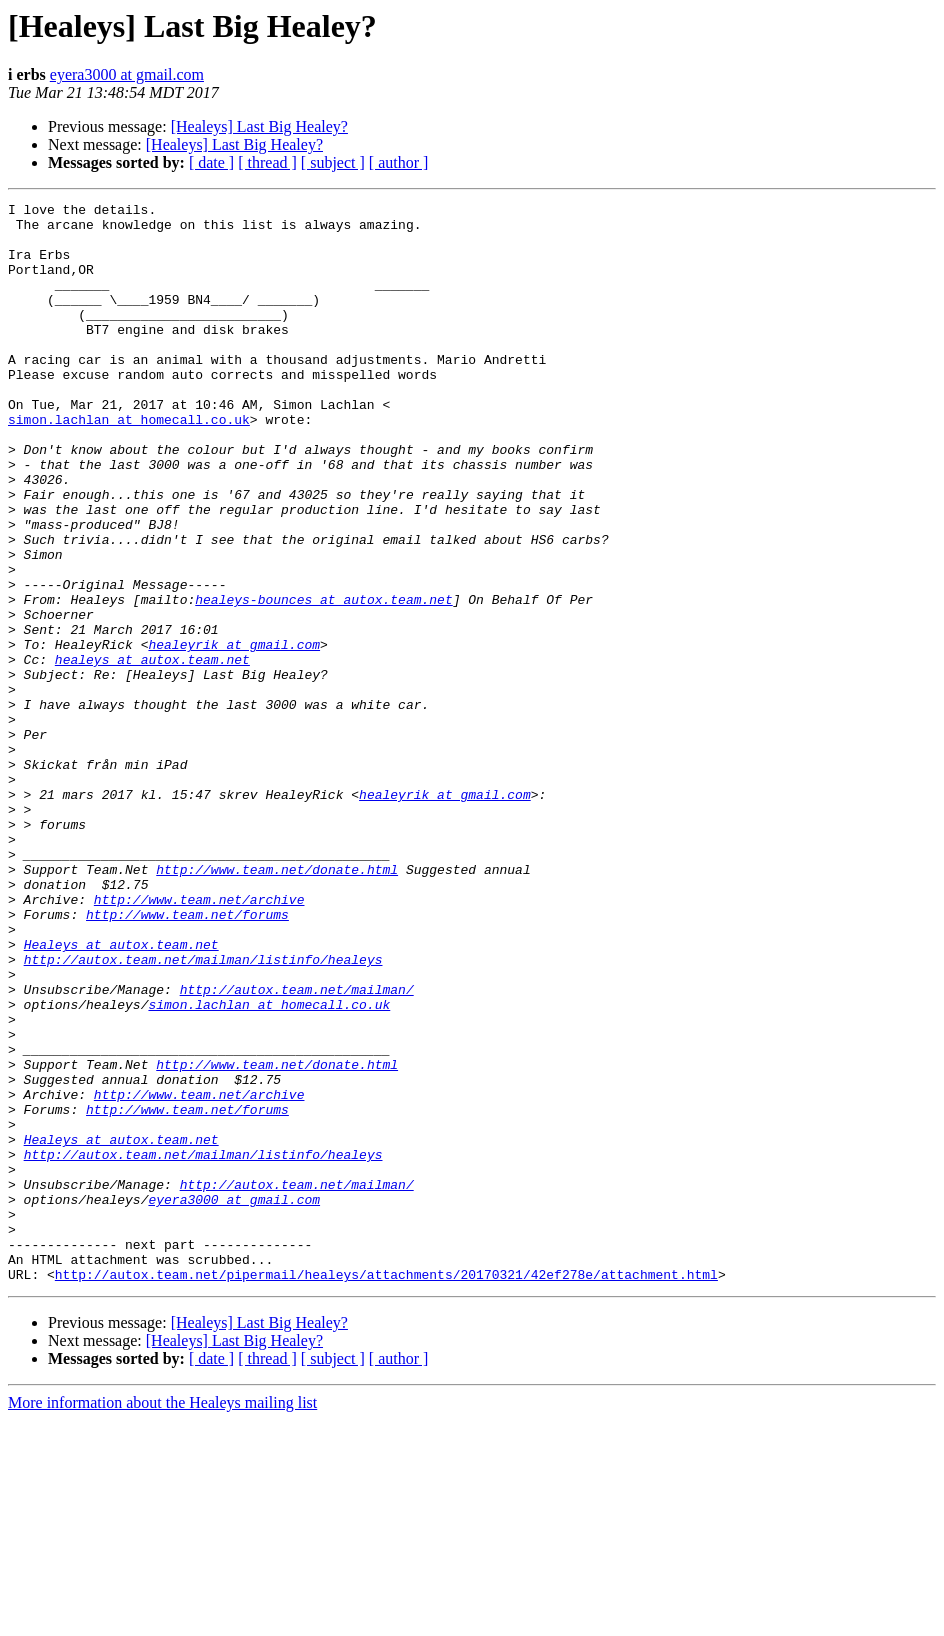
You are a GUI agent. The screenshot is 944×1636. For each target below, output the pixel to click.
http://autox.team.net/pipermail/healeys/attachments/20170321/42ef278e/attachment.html (386, 1490)
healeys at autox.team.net (152, 752)
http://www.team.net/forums (187, 1058)
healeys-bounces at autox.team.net (323, 680)
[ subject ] (333, 162)
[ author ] (399, 162)
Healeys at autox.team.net (121, 1094)
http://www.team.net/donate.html (277, 1004)
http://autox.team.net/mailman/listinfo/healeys (203, 1112)
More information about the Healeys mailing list (162, 1618)
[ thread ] (267, 162)
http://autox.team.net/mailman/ (297, 1148)
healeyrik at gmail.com (234, 734)
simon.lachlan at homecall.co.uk (129, 464)
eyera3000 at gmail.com (127, 74)
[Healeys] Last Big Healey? (259, 126)
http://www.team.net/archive (199, 1040)
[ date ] (211, 162)
